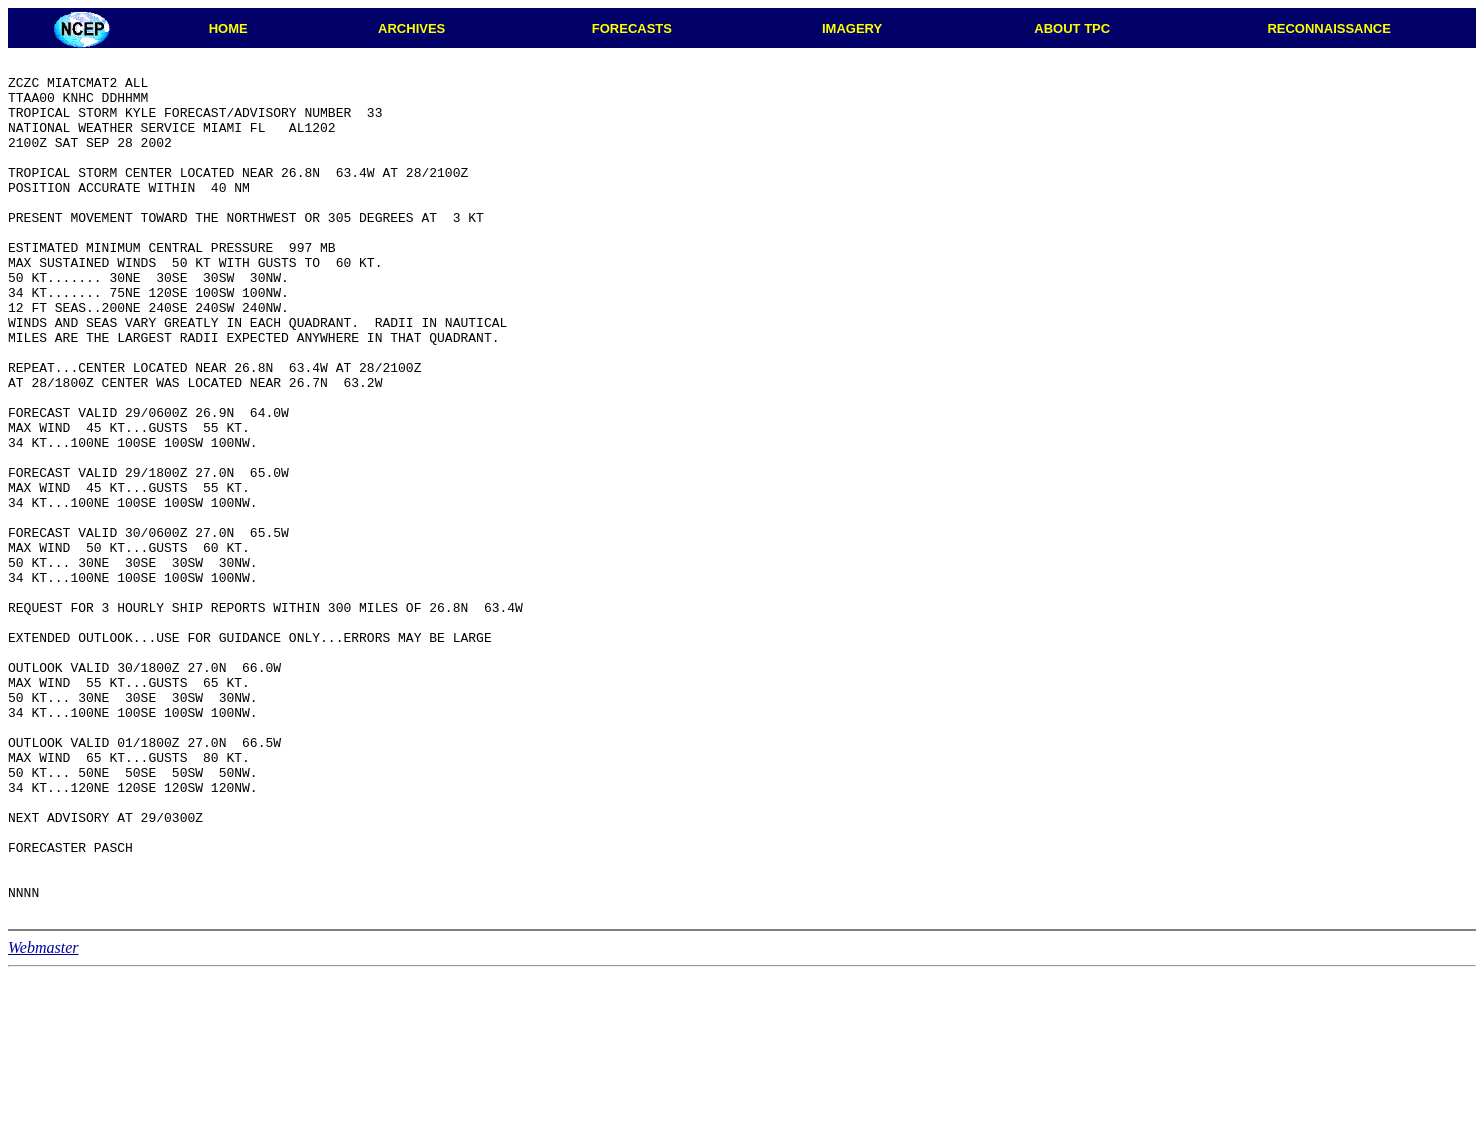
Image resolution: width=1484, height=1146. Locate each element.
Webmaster (43, 1118)
